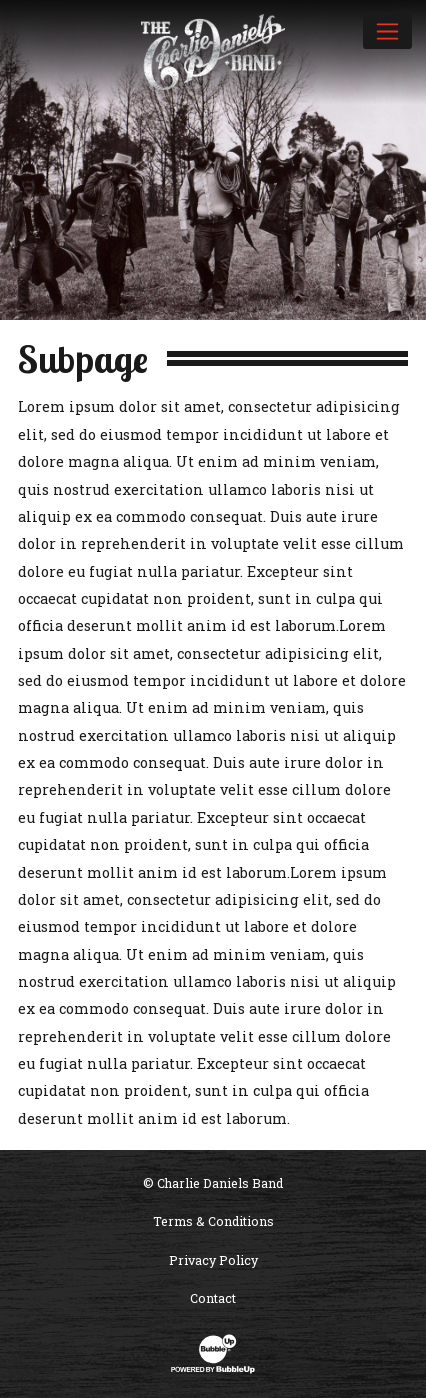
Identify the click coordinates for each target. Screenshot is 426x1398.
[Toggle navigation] (387, 31)
